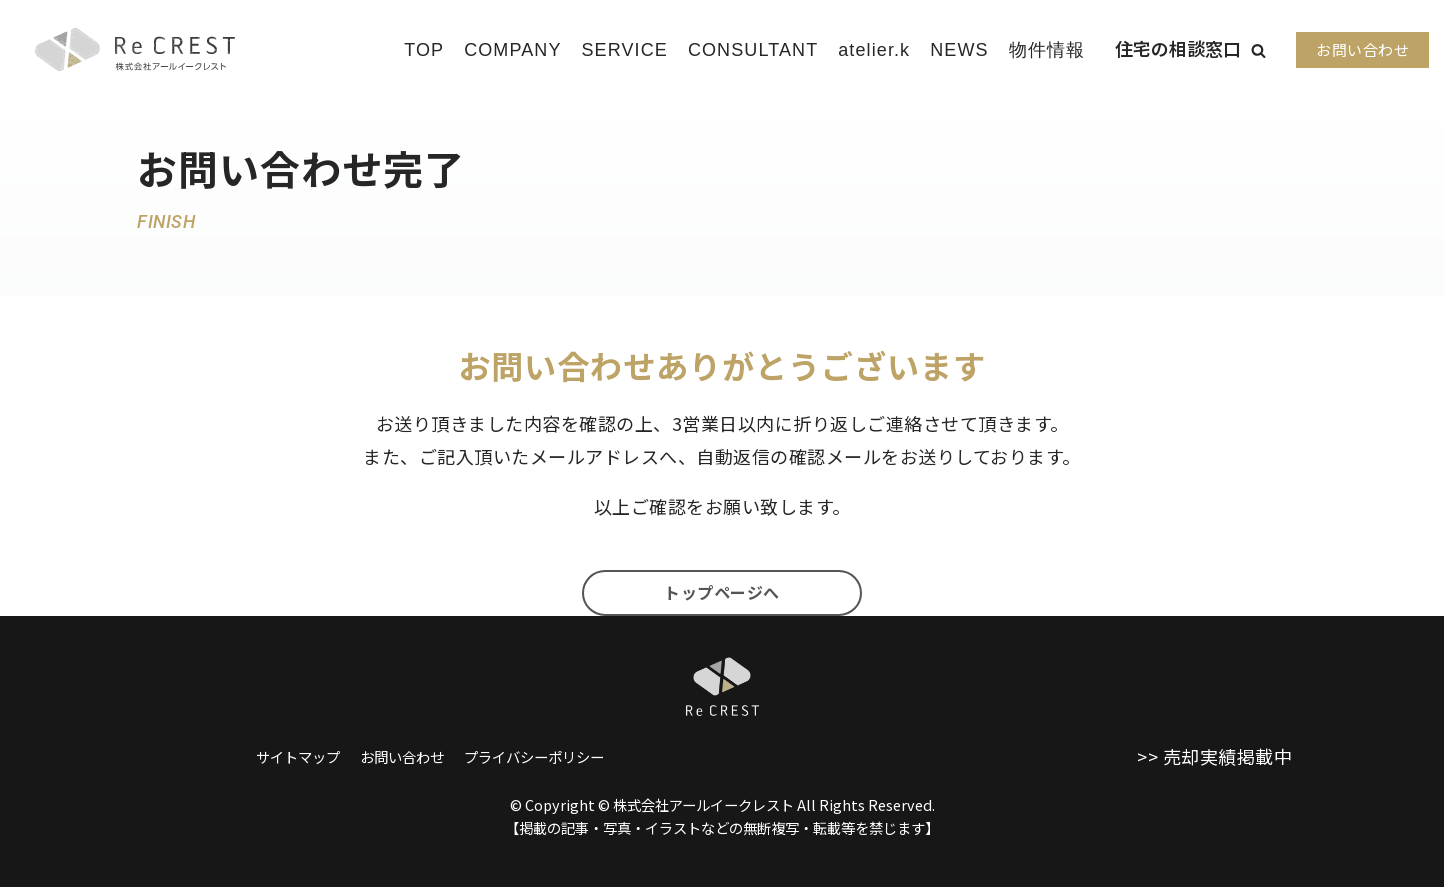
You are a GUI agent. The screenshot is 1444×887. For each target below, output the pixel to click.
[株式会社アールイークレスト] (135, 50)
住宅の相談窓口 (1178, 48)
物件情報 (1047, 50)
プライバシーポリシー (534, 756)
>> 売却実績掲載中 (1214, 756)
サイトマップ (298, 756)
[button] (1258, 50)
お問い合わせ (1362, 49)
